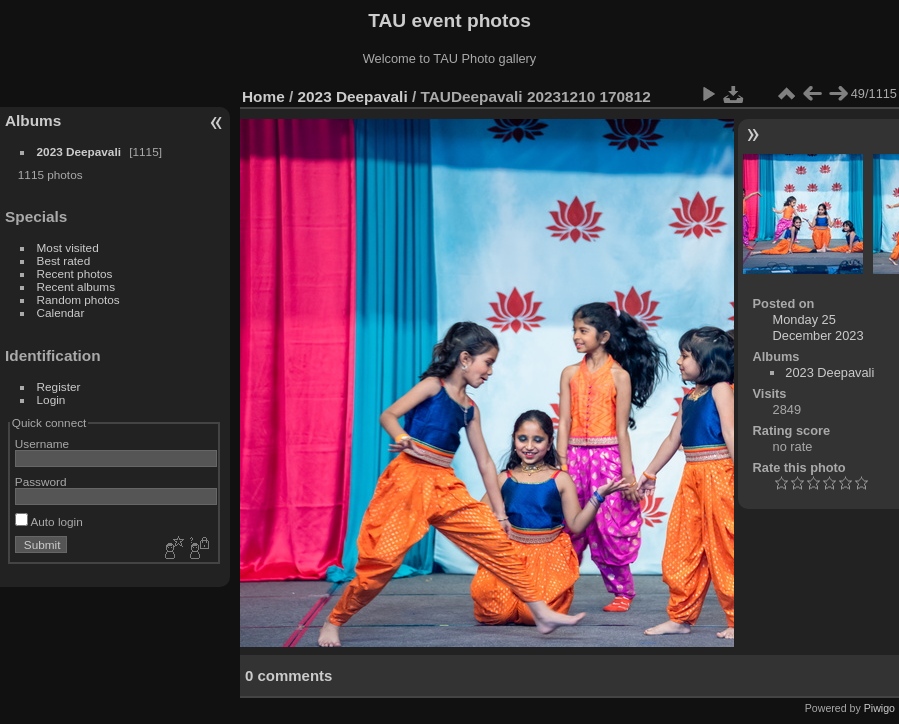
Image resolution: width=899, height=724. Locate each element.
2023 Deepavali (79, 151)
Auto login (49, 521)
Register (59, 386)
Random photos (78, 299)
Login (51, 399)
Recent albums (76, 286)
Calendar (61, 312)
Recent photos (75, 273)
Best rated (64, 260)
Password (41, 481)
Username (42, 443)
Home (263, 96)
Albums (33, 120)
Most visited (68, 247)
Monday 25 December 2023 (818, 327)
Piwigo (879, 708)
